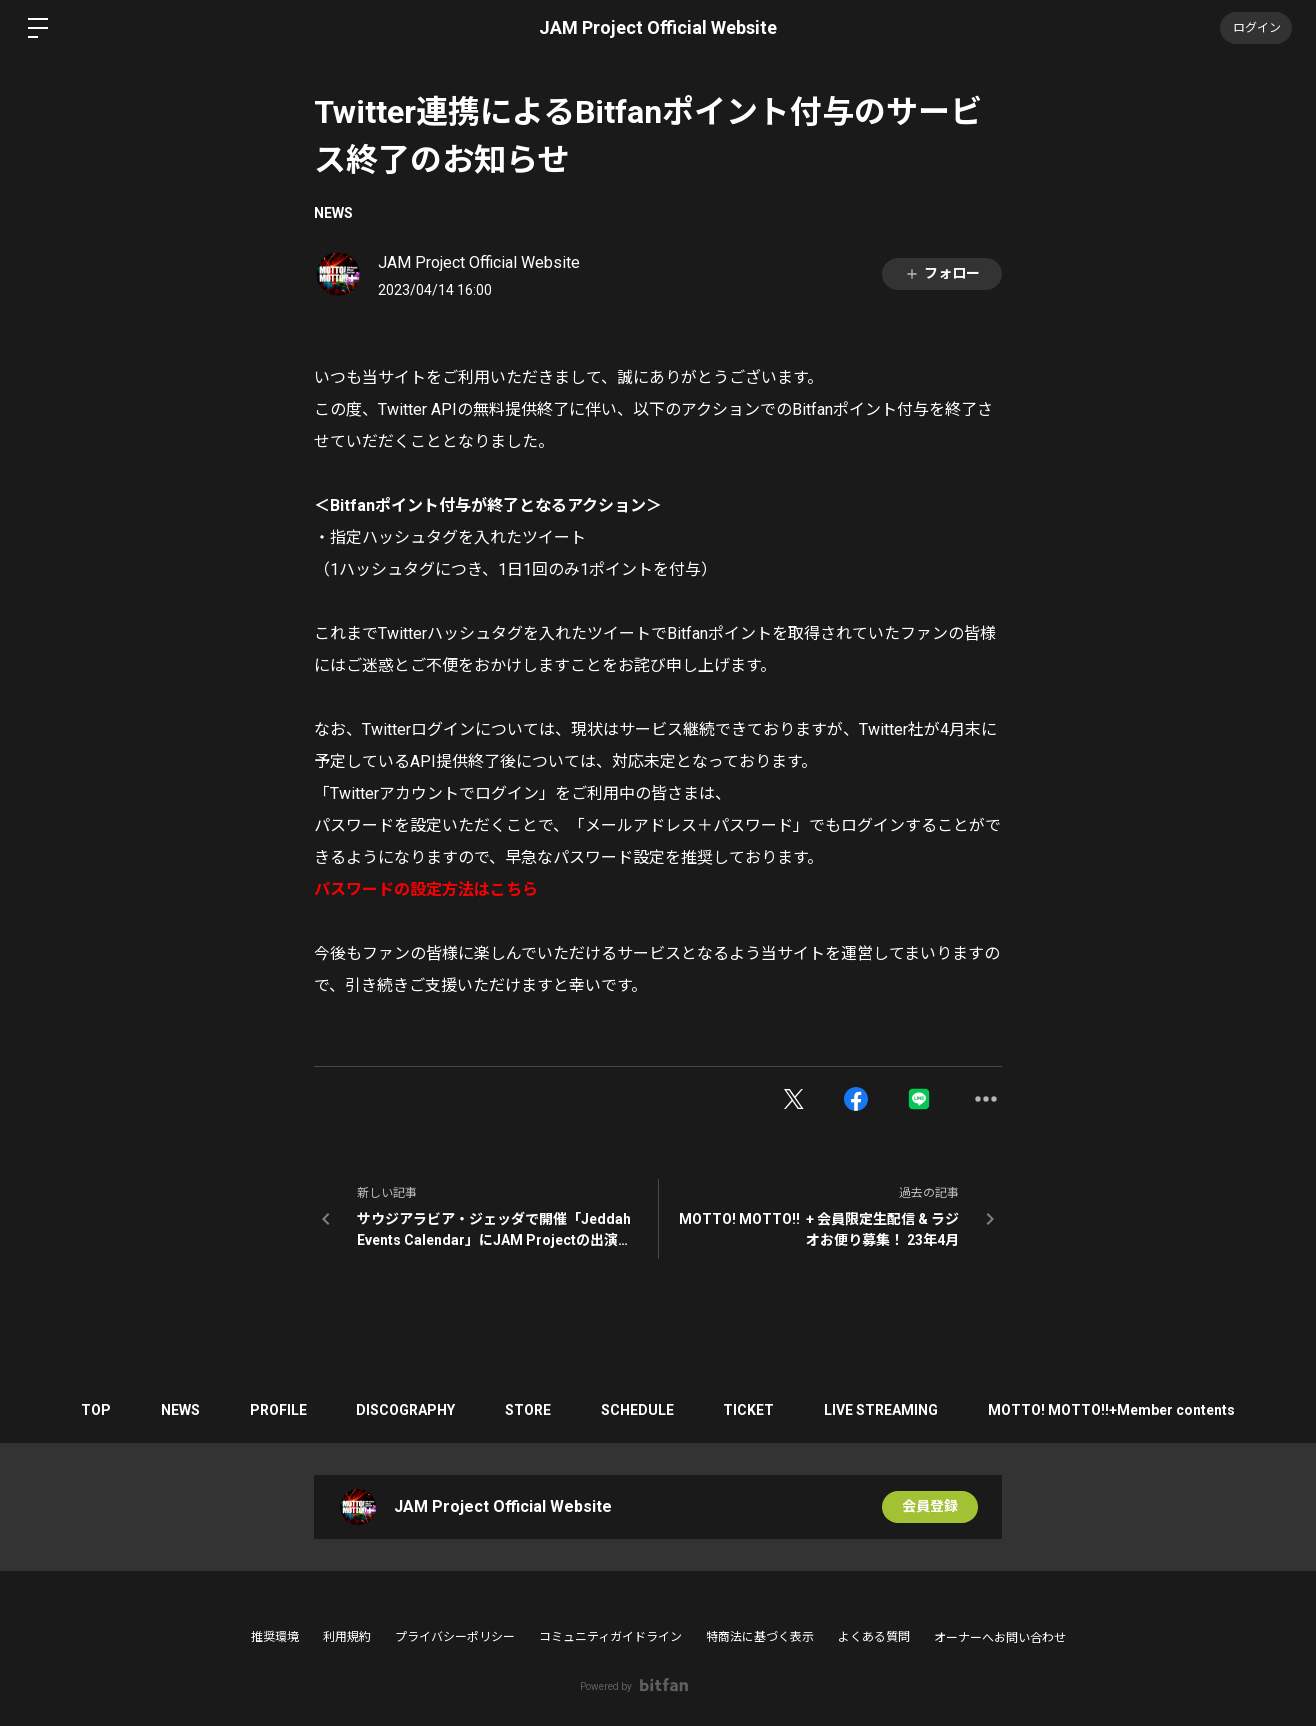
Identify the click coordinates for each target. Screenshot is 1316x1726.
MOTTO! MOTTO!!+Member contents (1112, 1410)
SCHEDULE (637, 1410)
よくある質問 (874, 1637)
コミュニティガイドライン (610, 1637)
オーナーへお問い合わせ (1000, 1638)
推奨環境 (275, 1637)
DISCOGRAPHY (405, 1410)
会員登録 (930, 1507)
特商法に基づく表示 (760, 1637)
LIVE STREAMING (882, 1410)
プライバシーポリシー (455, 1637)
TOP (95, 1410)
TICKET (749, 1410)
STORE (528, 1410)
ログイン (1256, 28)
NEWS (333, 213)
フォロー (942, 273)
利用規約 (347, 1637)
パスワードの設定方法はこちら (426, 889)
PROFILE (277, 1410)
